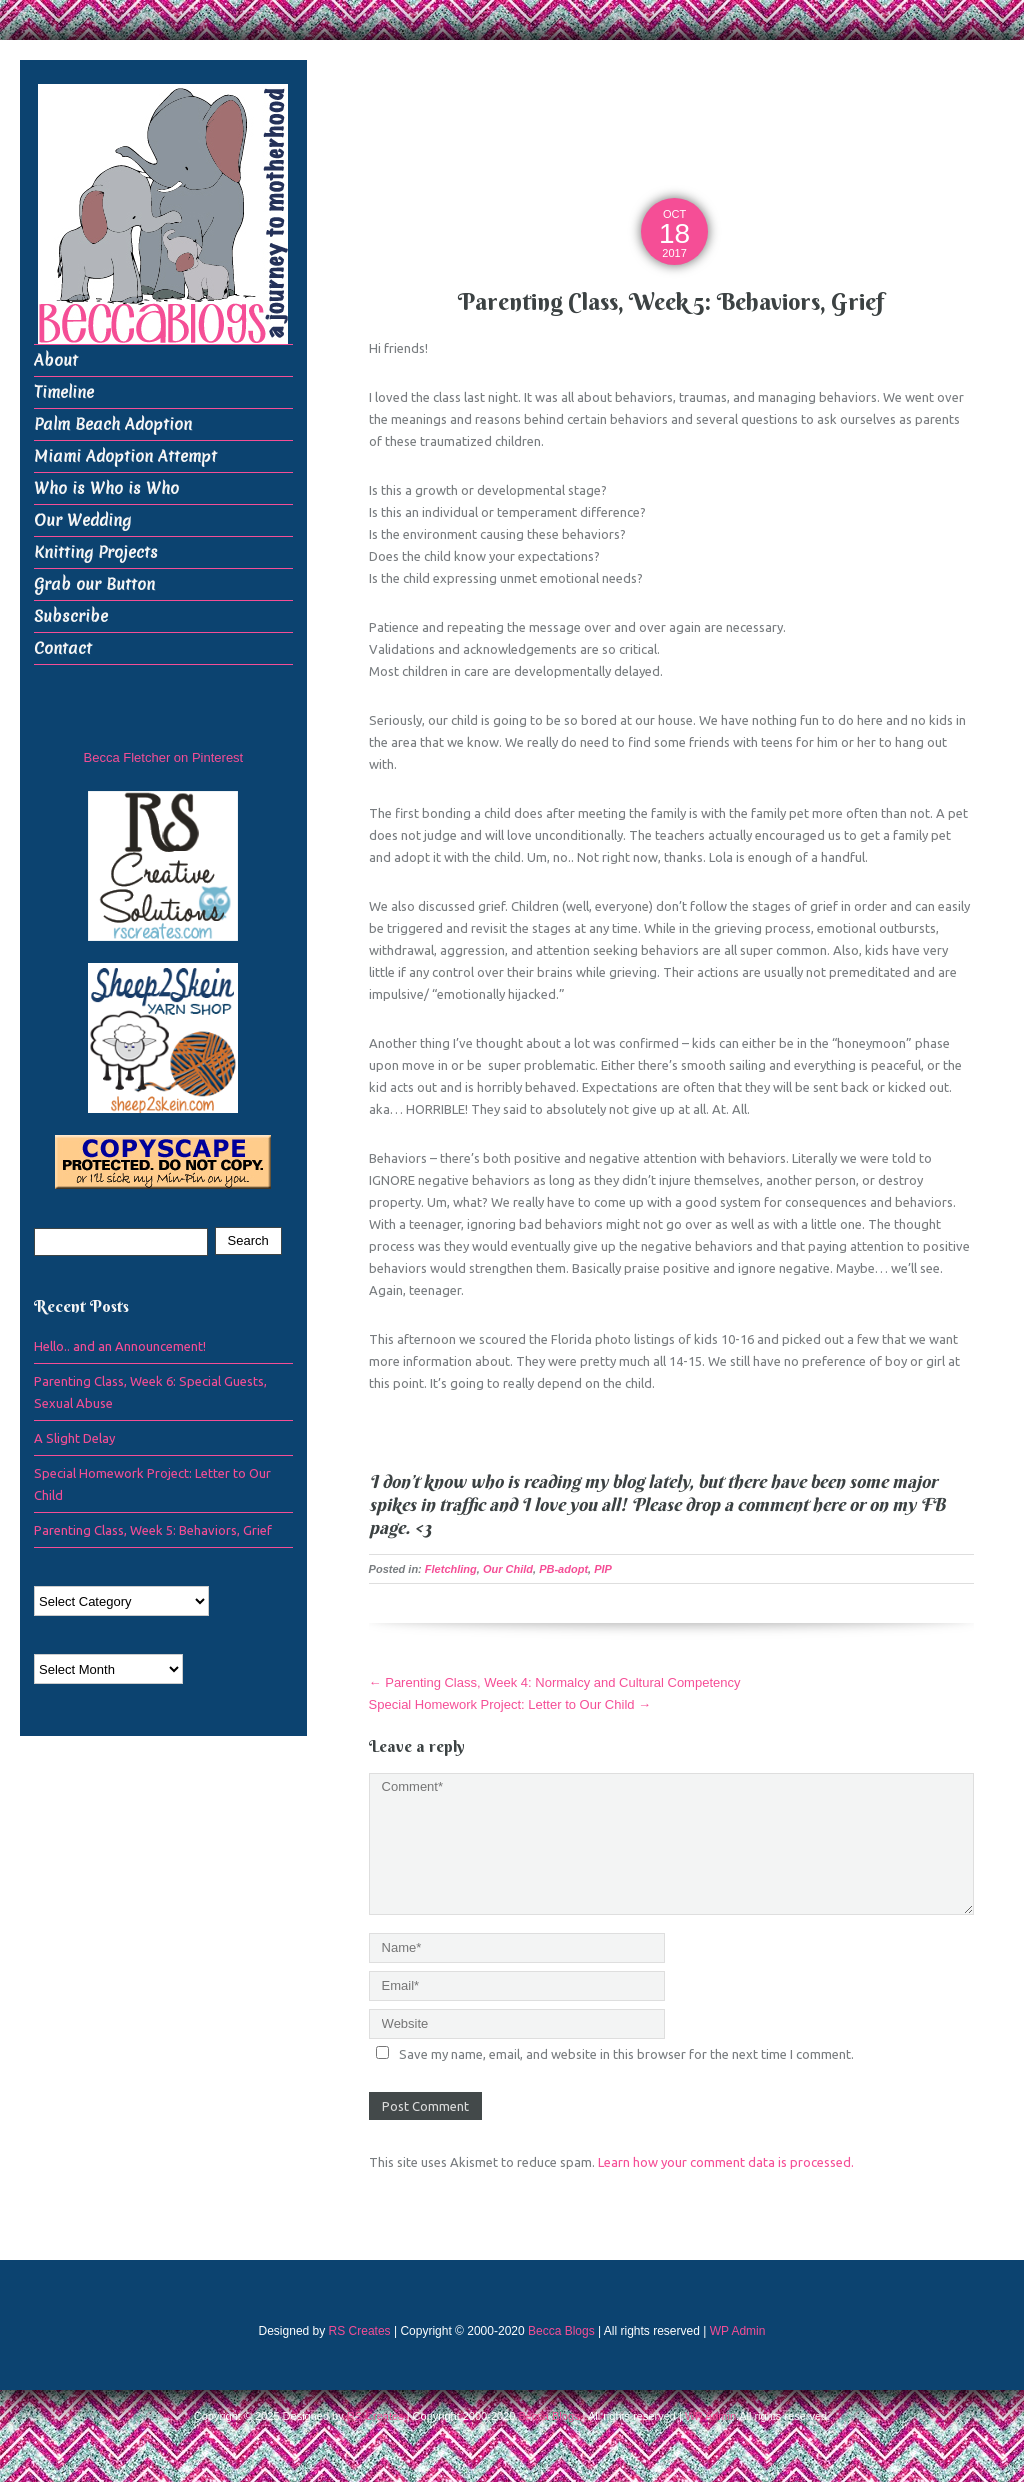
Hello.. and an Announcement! (120, 1346)
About (56, 360)
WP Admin (738, 2331)
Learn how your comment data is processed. (726, 2162)
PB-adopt (563, 1569)
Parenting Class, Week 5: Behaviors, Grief (153, 1530)
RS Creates (360, 2331)
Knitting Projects (96, 552)
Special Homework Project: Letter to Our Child (510, 1704)
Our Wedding (82, 520)
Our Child (508, 1569)
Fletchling (451, 1569)
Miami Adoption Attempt (125, 456)
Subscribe (71, 616)
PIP (603, 1569)
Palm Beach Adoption (113, 424)
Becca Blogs (561, 2331)
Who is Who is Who (106, 488)
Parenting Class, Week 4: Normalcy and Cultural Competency (555, 1682)
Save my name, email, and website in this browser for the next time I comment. (626, 2054)
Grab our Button (94, 584)
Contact (63, 648)
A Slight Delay (74, 1438)
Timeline (64, 392)
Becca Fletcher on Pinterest (164, 757)
